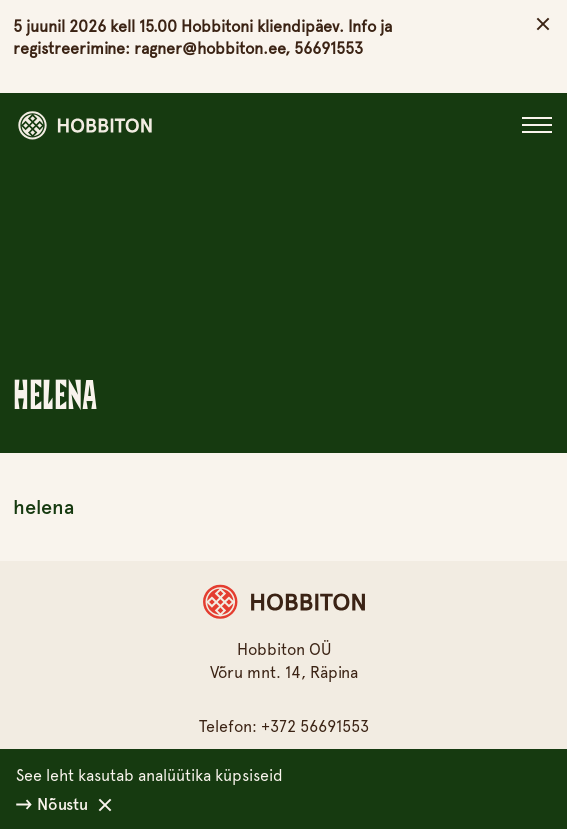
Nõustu (52, 805)
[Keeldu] (105, 805)
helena (43, 507)
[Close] (537, 125)
